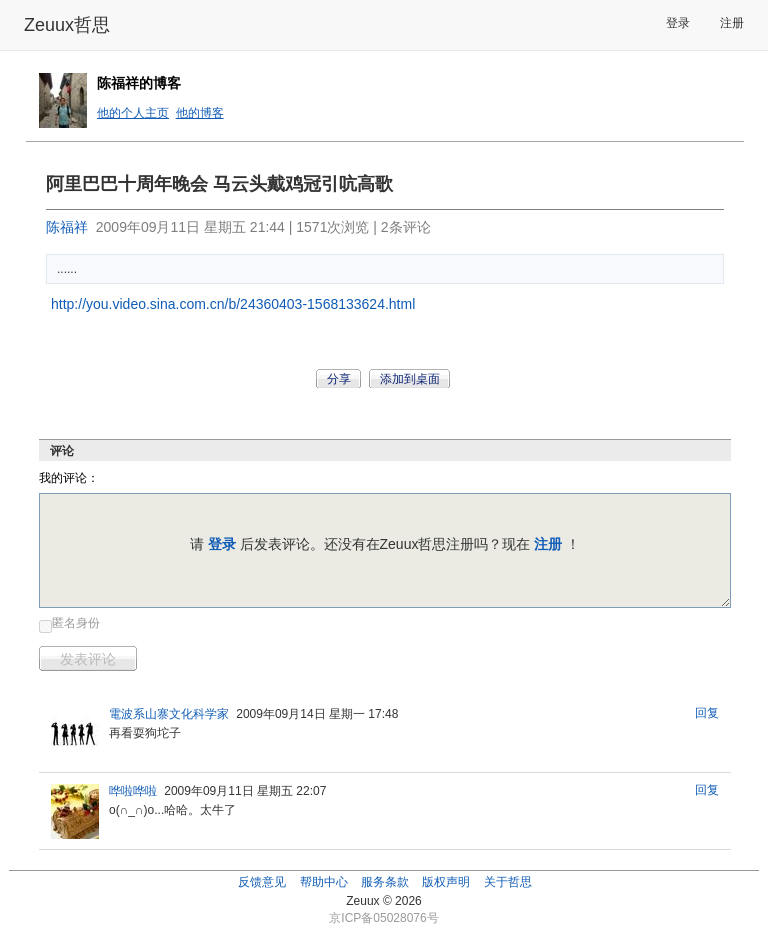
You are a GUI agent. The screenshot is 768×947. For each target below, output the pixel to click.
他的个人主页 (133, 113)
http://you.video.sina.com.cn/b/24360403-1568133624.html (233, 304)
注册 (732, 23)
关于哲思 (508, 882)
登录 (678, 23)
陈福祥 (67, 227)
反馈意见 (262, 882)
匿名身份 (76, 623)
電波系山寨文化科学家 (169, 714)
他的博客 (200, 113)
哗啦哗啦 (133, 791)
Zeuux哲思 (67, 25)
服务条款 (385, 882)
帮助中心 (324, 882)
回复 (707, 713)
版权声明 (446, 882)
